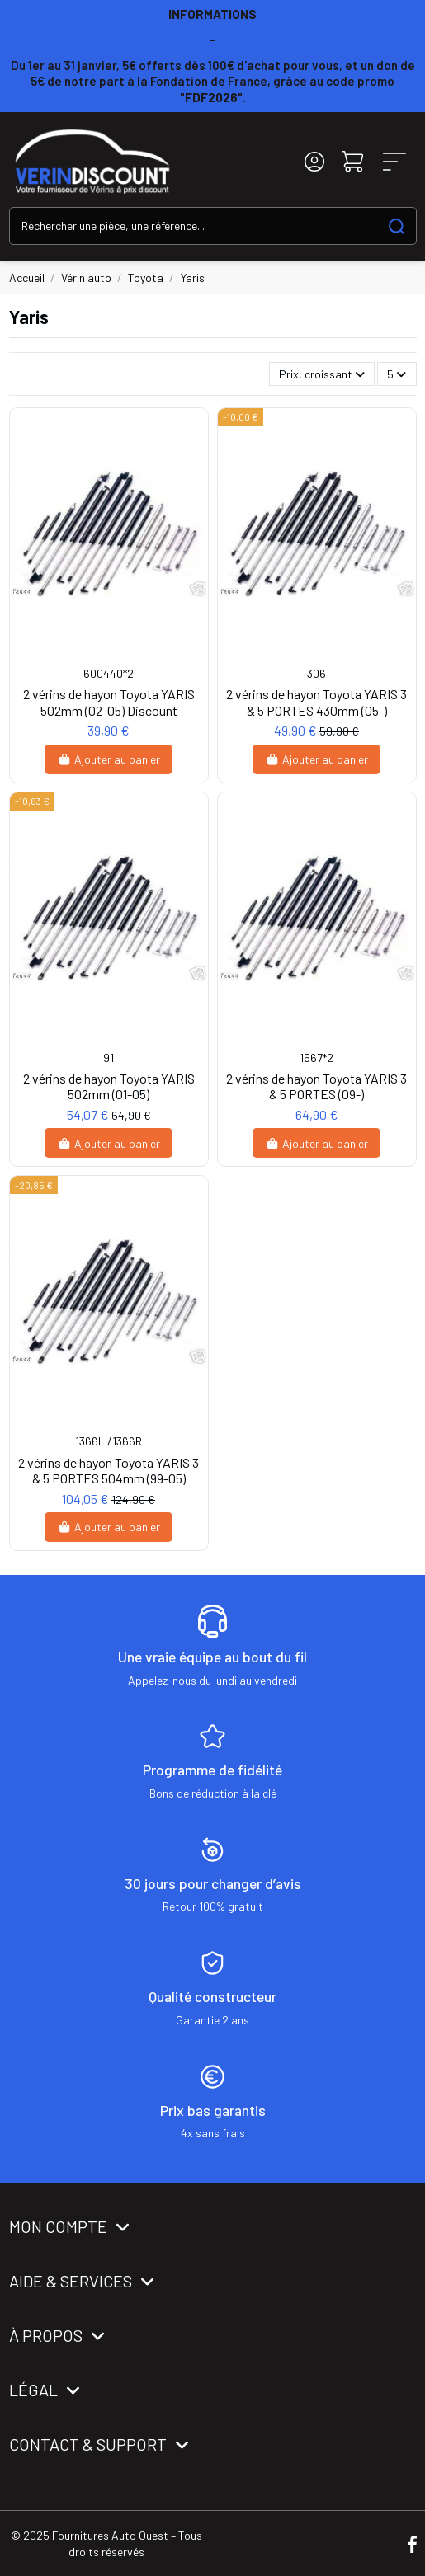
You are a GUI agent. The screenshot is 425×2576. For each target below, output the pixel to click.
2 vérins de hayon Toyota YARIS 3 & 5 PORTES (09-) (316, 1086)
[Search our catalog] (396, 225)
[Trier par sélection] (322, 374)
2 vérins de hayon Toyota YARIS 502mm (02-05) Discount (109, 701)
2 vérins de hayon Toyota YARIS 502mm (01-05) (109, 1086)
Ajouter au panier (108, 759)
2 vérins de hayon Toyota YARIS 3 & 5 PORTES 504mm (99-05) (108, 1470)
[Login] (314, 161)
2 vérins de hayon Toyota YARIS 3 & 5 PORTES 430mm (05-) (316, 701)
